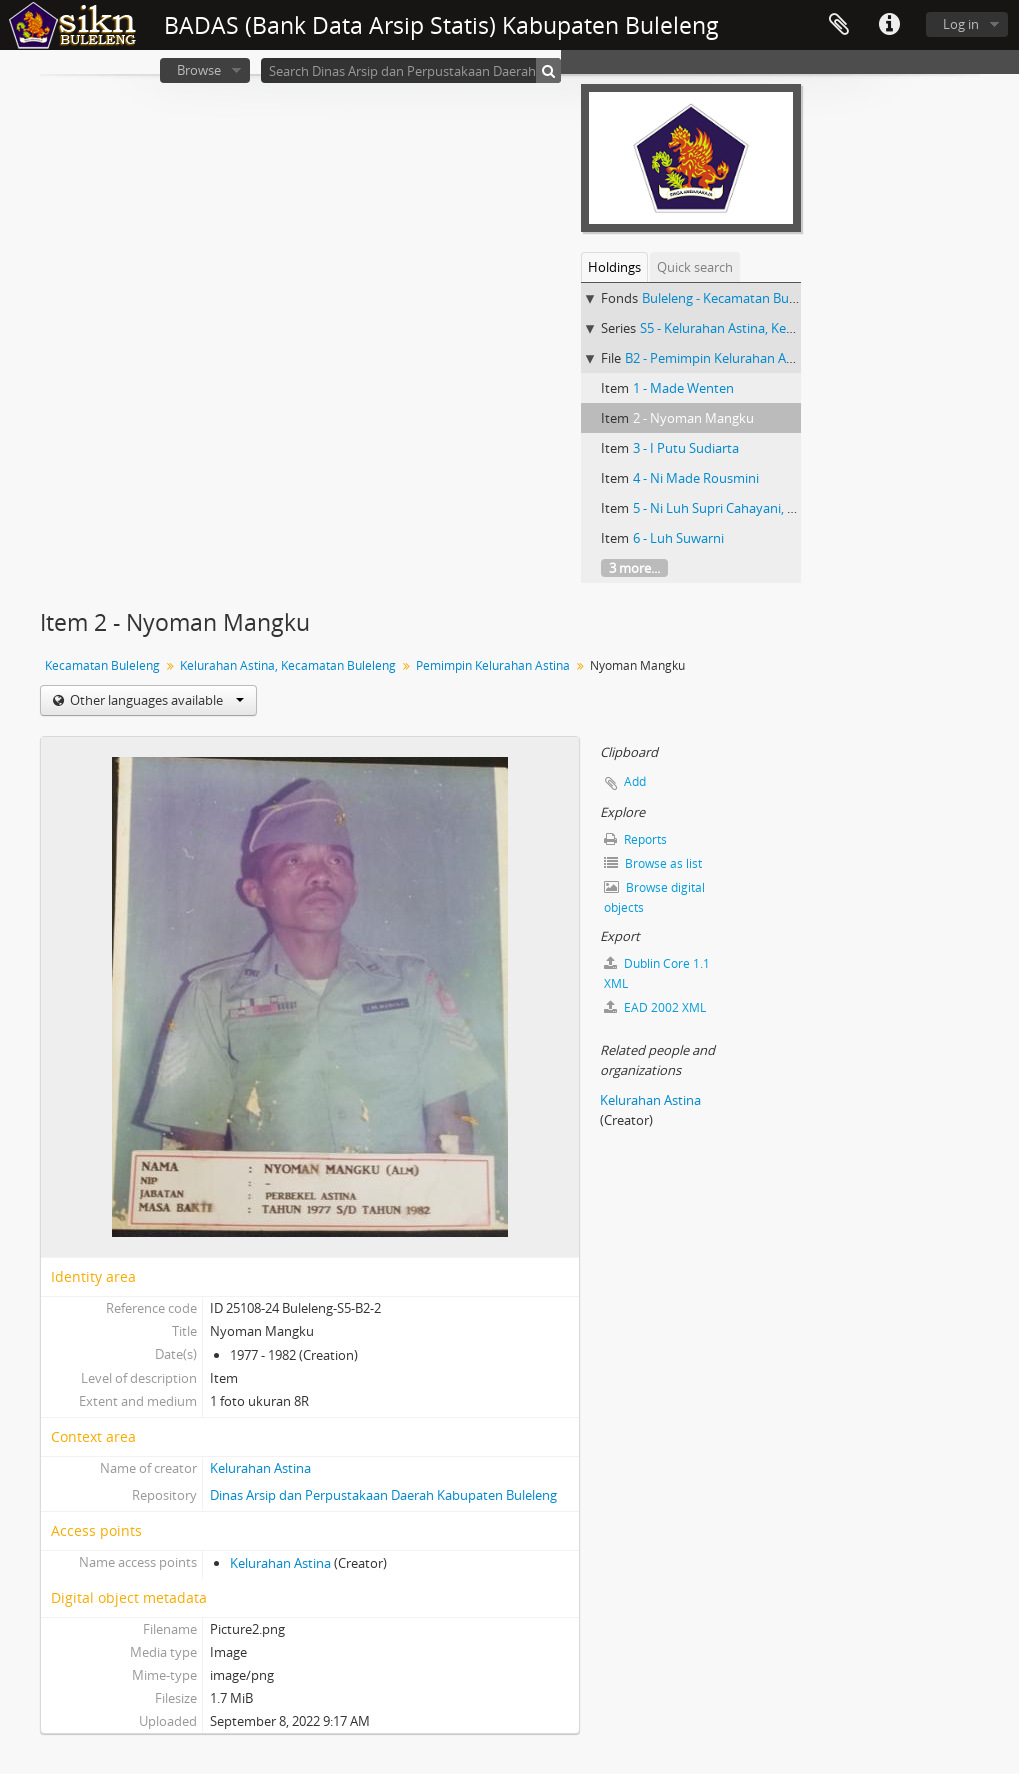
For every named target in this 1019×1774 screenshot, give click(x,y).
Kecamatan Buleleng (102, 665)
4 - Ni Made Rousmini (696, 478)
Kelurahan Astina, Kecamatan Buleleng (288, 665)
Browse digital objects (654, 897)
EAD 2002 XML (655, 1007)
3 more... (634, 568)
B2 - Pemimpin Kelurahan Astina (720, 358)
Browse (199, 70)
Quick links (889, 25)
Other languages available (155, 700)
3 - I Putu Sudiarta (686, 448)
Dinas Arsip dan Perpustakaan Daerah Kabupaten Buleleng (383, 1495)
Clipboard (839, 25)
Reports (635, 839)
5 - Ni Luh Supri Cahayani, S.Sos (725, 508)
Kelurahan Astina (260, 1468)
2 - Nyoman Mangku (693, 418)
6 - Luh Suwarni (678, 538)
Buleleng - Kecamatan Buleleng (733, 298)
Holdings (614, 267)
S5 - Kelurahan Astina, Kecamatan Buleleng (766, 328)
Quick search (695, 267)
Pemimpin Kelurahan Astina (493, 665)
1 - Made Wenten (683, 388)
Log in (961, 24)
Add (635, 781)
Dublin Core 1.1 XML (657, 973)
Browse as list (653, 863)
